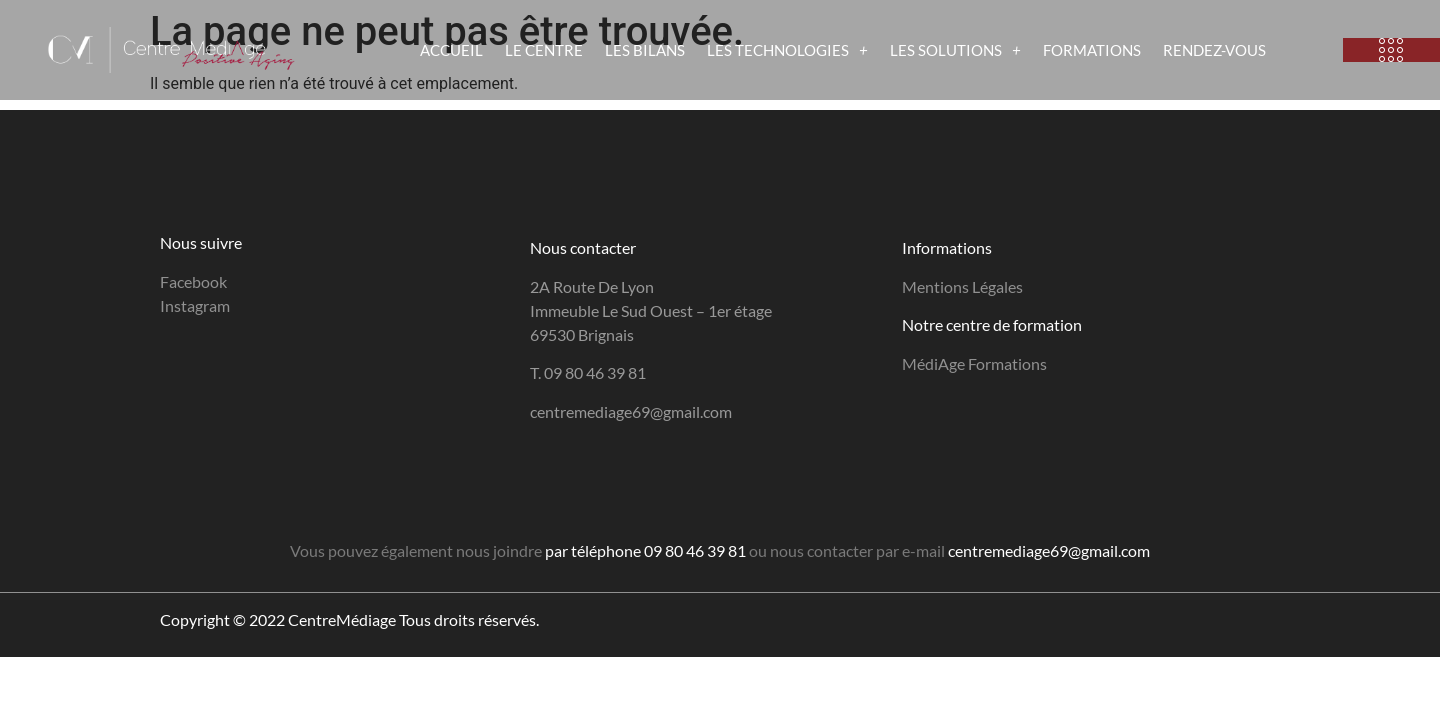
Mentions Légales (962, 286)
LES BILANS (645, 50)
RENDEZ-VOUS (1214, 50)
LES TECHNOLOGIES (787, 50)
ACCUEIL (451, 50)
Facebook (193, 281)
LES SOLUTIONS (955, 50)
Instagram (195, 305)
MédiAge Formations (974, 363)
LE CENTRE (544, 50)
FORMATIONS (1092, 50)
